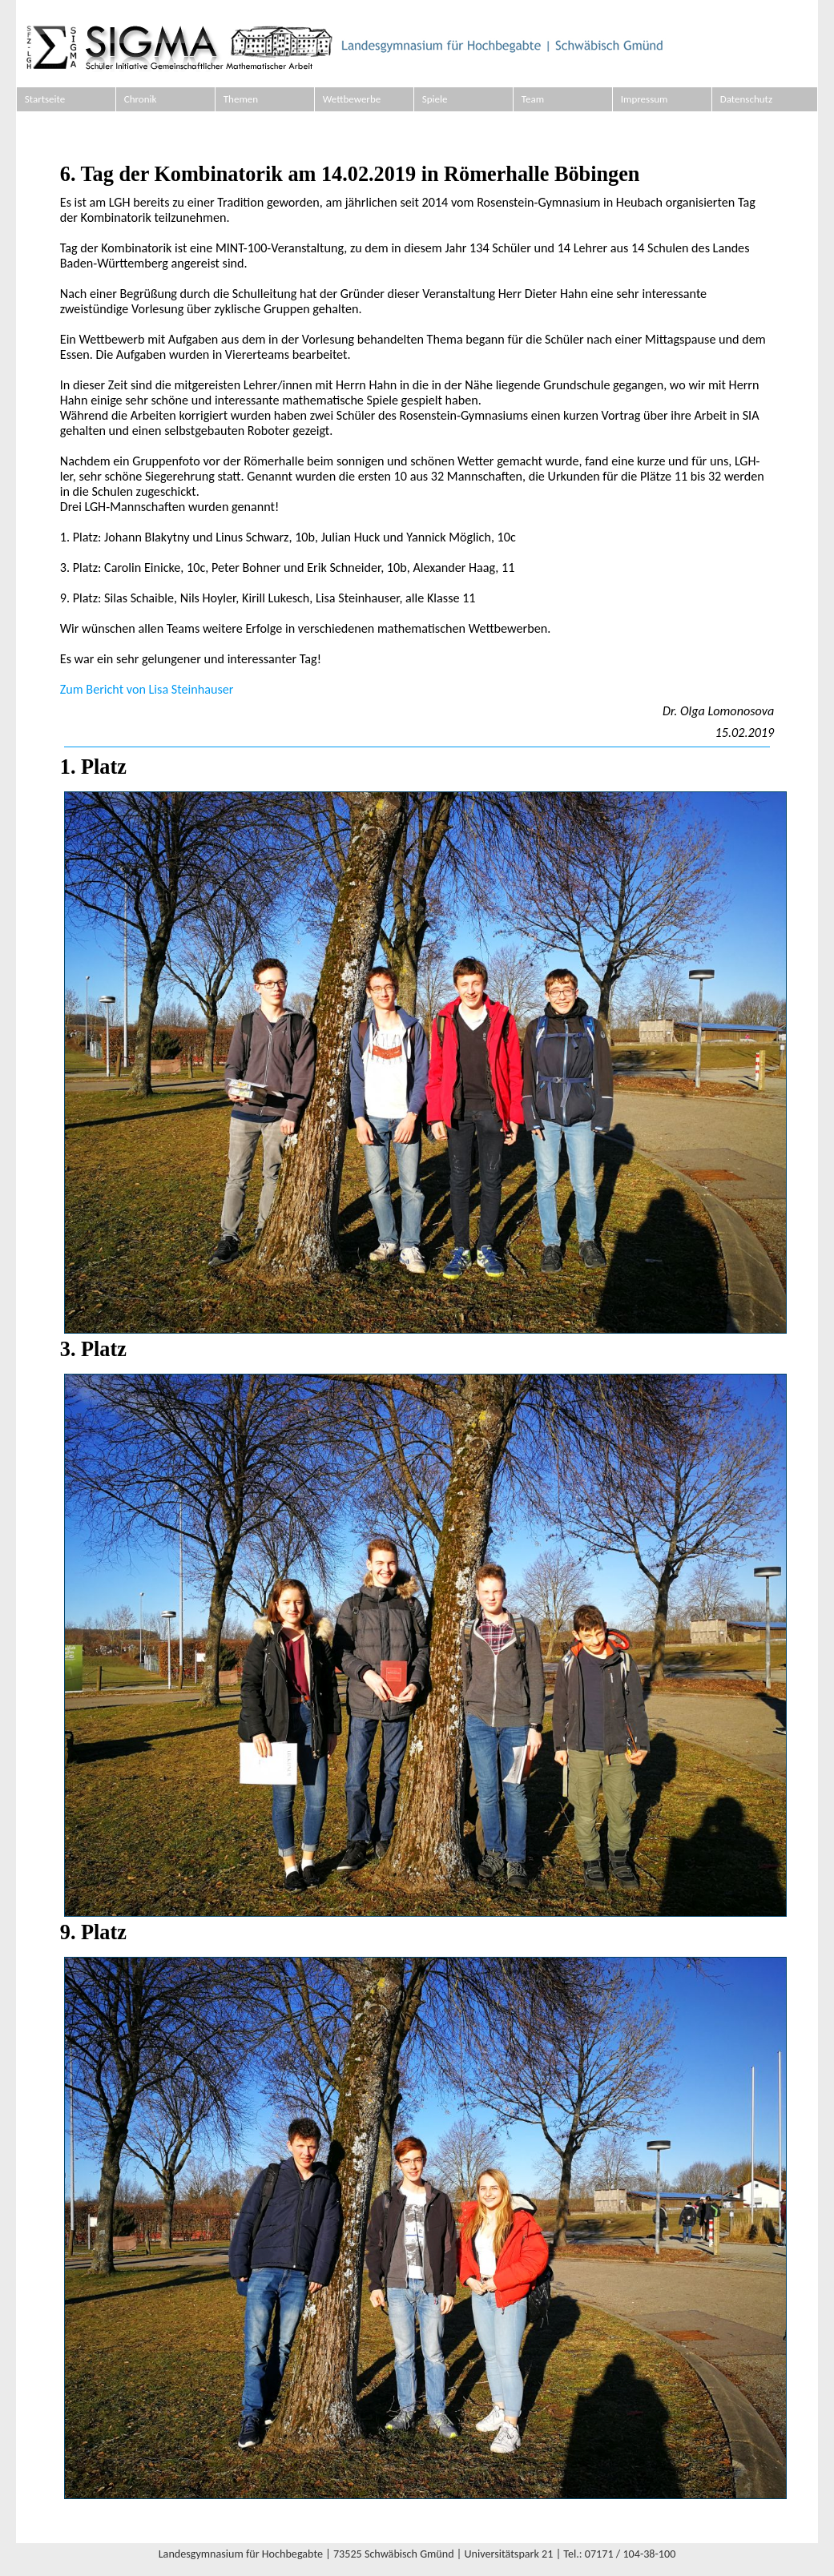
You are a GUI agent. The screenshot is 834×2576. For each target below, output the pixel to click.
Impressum (644, 99)
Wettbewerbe (352, 99)
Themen (241, 99)
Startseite (45, 99)
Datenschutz (746, 99)
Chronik (140, 99)
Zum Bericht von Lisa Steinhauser (147, 689)
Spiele (435, 99)
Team (533, 99)
